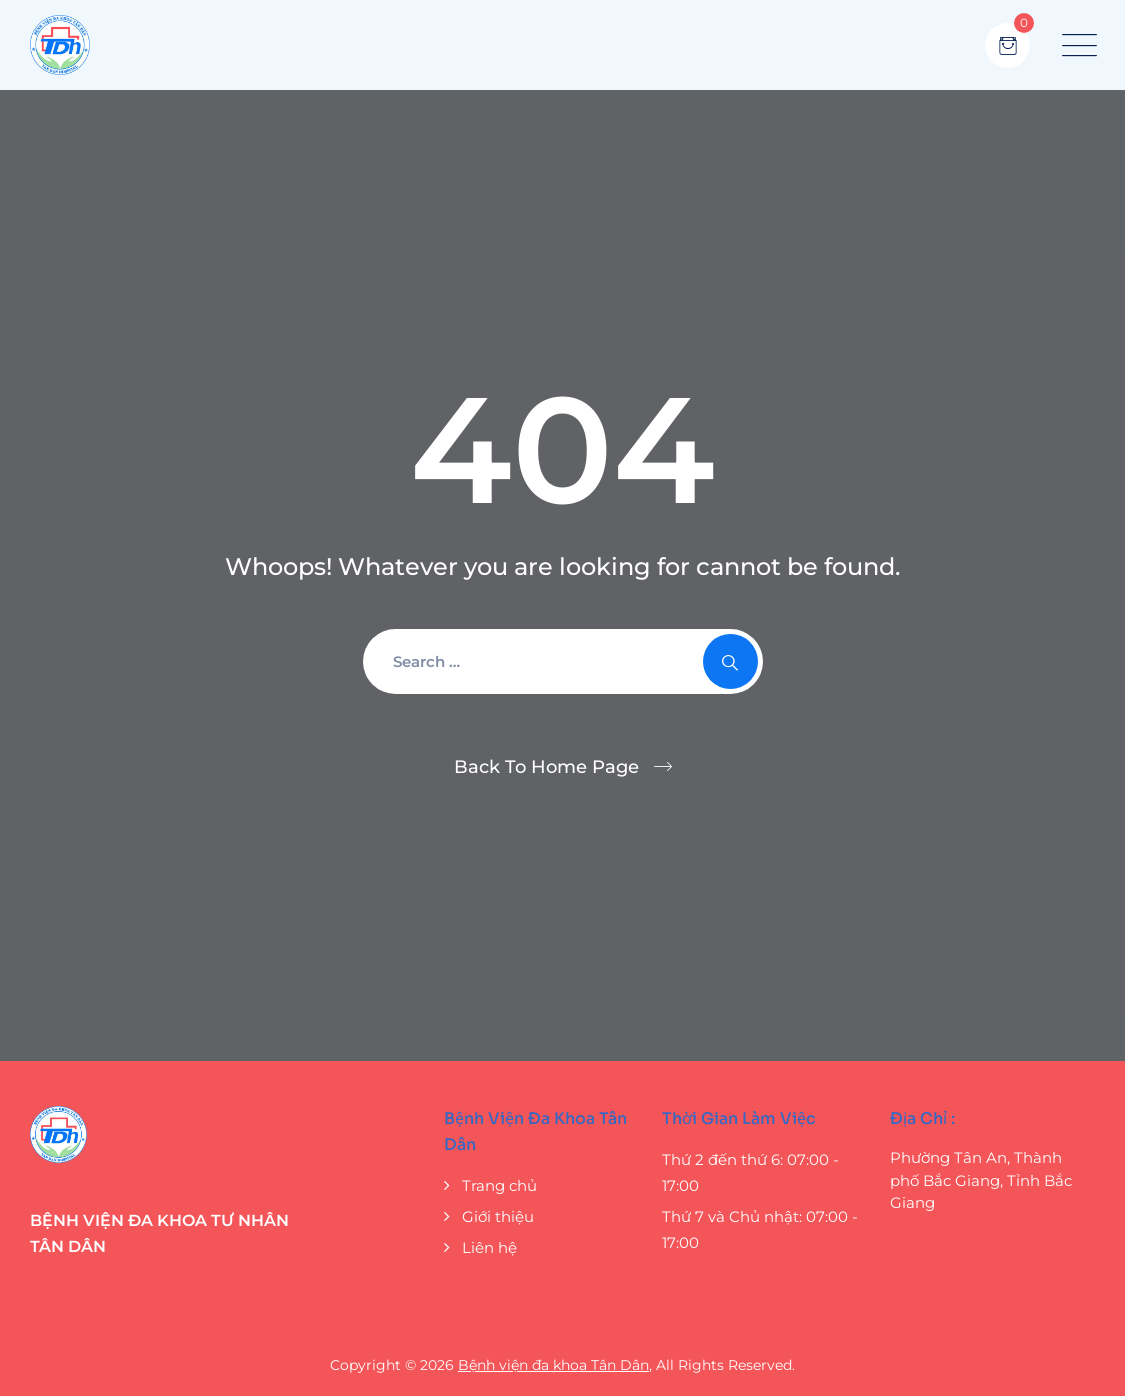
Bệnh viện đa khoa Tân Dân (553, 1365)
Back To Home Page (546, 767)
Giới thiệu (498, 1216)
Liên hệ (489, 1247)
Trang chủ (499, 1185)
